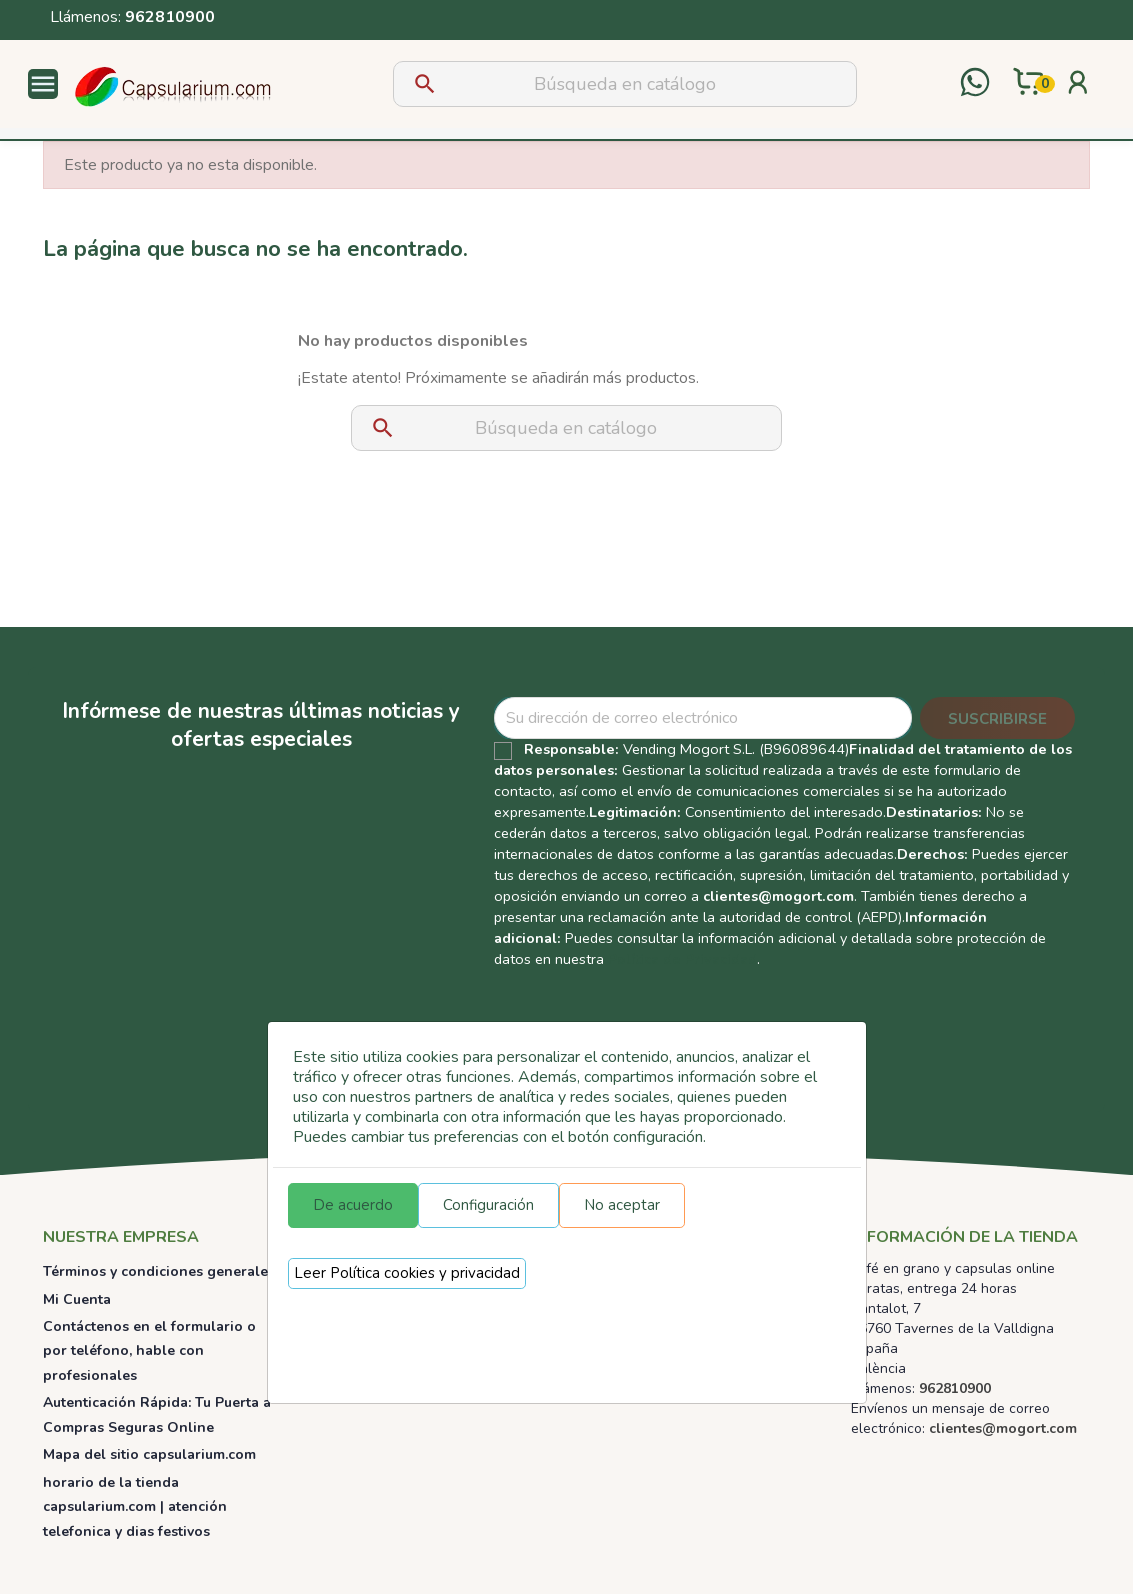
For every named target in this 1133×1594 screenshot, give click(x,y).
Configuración (488, 1205)
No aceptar (622, 1205)
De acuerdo (353, 1205)
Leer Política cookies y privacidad (407, 1273)
